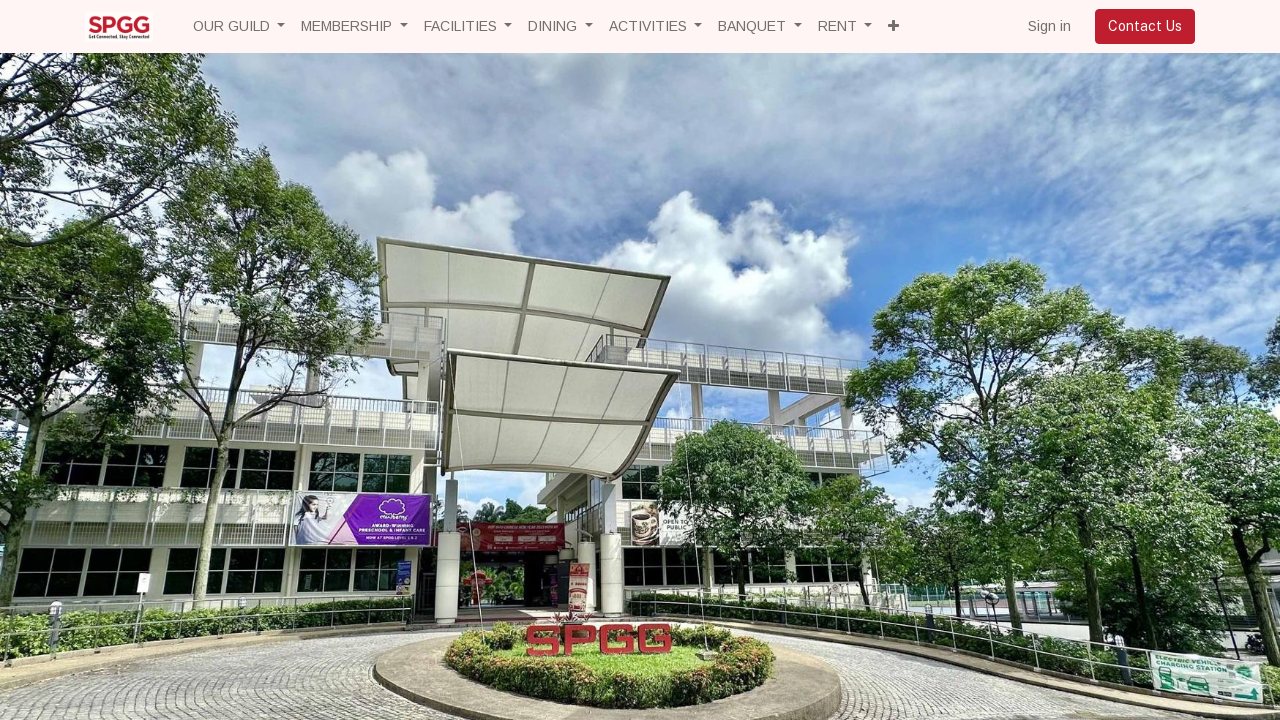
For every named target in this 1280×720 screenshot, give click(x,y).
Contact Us (1145, 26)
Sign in (1049, 26)
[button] (893, 26)
